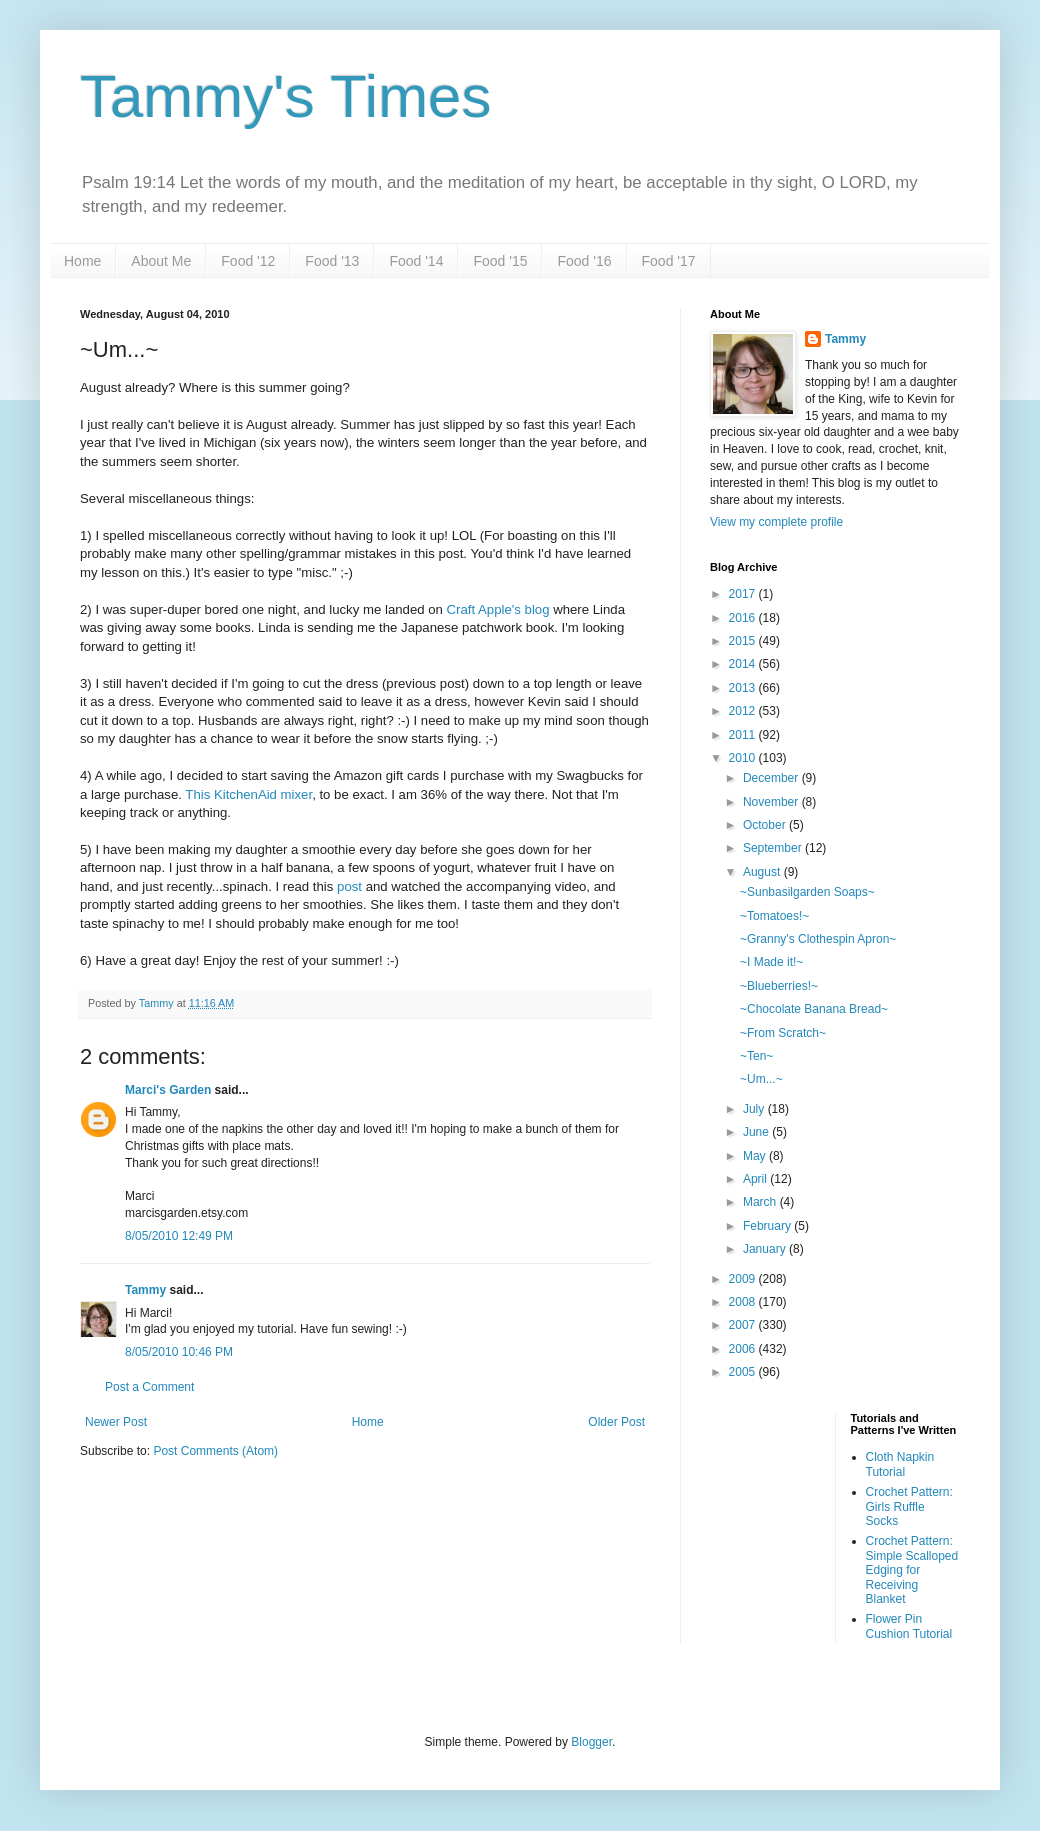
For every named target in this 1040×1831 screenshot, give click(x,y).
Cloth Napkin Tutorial (900, 1464)
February (768, 1226)
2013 (744, 688)
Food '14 (416, 261)
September (774, 848)
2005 (744, 1372)
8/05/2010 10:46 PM (179, 1352)
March (761, 1202)
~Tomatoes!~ (774, 916)
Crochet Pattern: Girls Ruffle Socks (909, 1506)
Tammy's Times (285, 96)
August (763, 872)
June (757, 1132)
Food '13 (332, 261)
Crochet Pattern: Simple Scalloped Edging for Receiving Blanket (912, 1570)
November (772, 802)
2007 (744, 1325)
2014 (744, 664)
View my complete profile (776, 522)
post (349, 886)
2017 (744, 594)
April (756, 1179)
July (755, 1109)
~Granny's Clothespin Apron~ (818, 939)
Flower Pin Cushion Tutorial (909, 1626)
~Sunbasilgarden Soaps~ (807, 892)
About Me (161, 261)
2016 (744, 618)
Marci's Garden (168, 1090)
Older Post (616, 1422)
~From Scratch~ (783, 1033)
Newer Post (116, 1422)
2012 (744, 711)
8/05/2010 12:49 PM (179, 1236)
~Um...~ (761, 1079)
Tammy (145, 1290)
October (766, 825)
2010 (744, 758)
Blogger (591, 1742)
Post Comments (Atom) (215, 1451)
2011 (744, 735)
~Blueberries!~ (779, 986)
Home (82, 261)
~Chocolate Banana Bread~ (814, 1009)
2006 (744, 1349)
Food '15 (500, 261)
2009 (744, 1279)
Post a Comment (149, 1387)
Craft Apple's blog (500, 609)
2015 (744, 641)
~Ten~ (756, 1056)
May (756, 1156)
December (772, 778)
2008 (744, 1302)
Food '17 (669, 261)
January (766, 1249)
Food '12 (248, 261)
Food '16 (584, 261)
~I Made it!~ (771, 962)
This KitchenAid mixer (248, 794)
